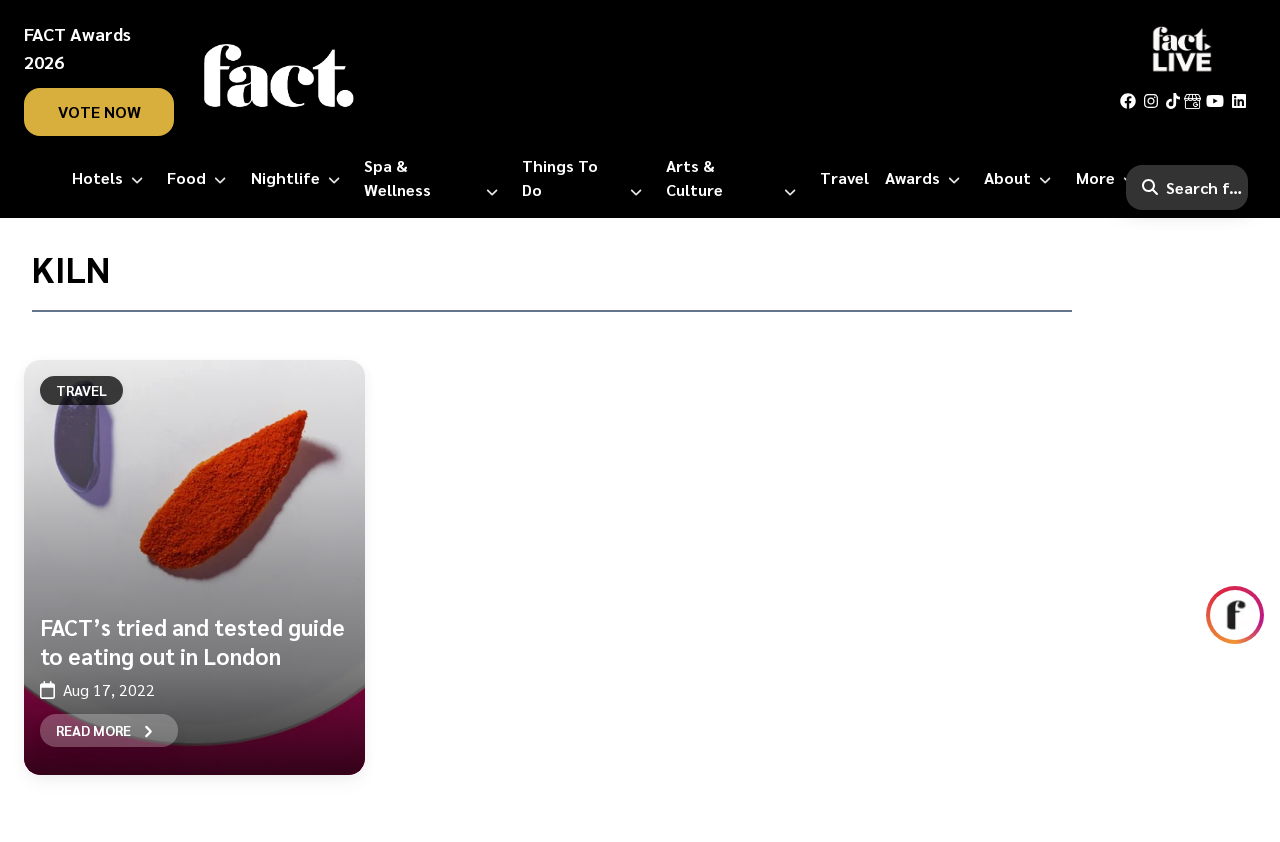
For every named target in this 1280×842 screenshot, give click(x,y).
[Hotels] (111, 178)
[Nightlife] (299, 178)
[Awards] (926, 178)
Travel (81, 390)
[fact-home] (279, 76)
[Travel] (844, 178)
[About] (1021, 178)
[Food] (200, 178)
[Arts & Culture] (735, 178)
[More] (1109, 178)
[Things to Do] (586, 178)
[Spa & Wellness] (435, 178)
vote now (99, 111)
